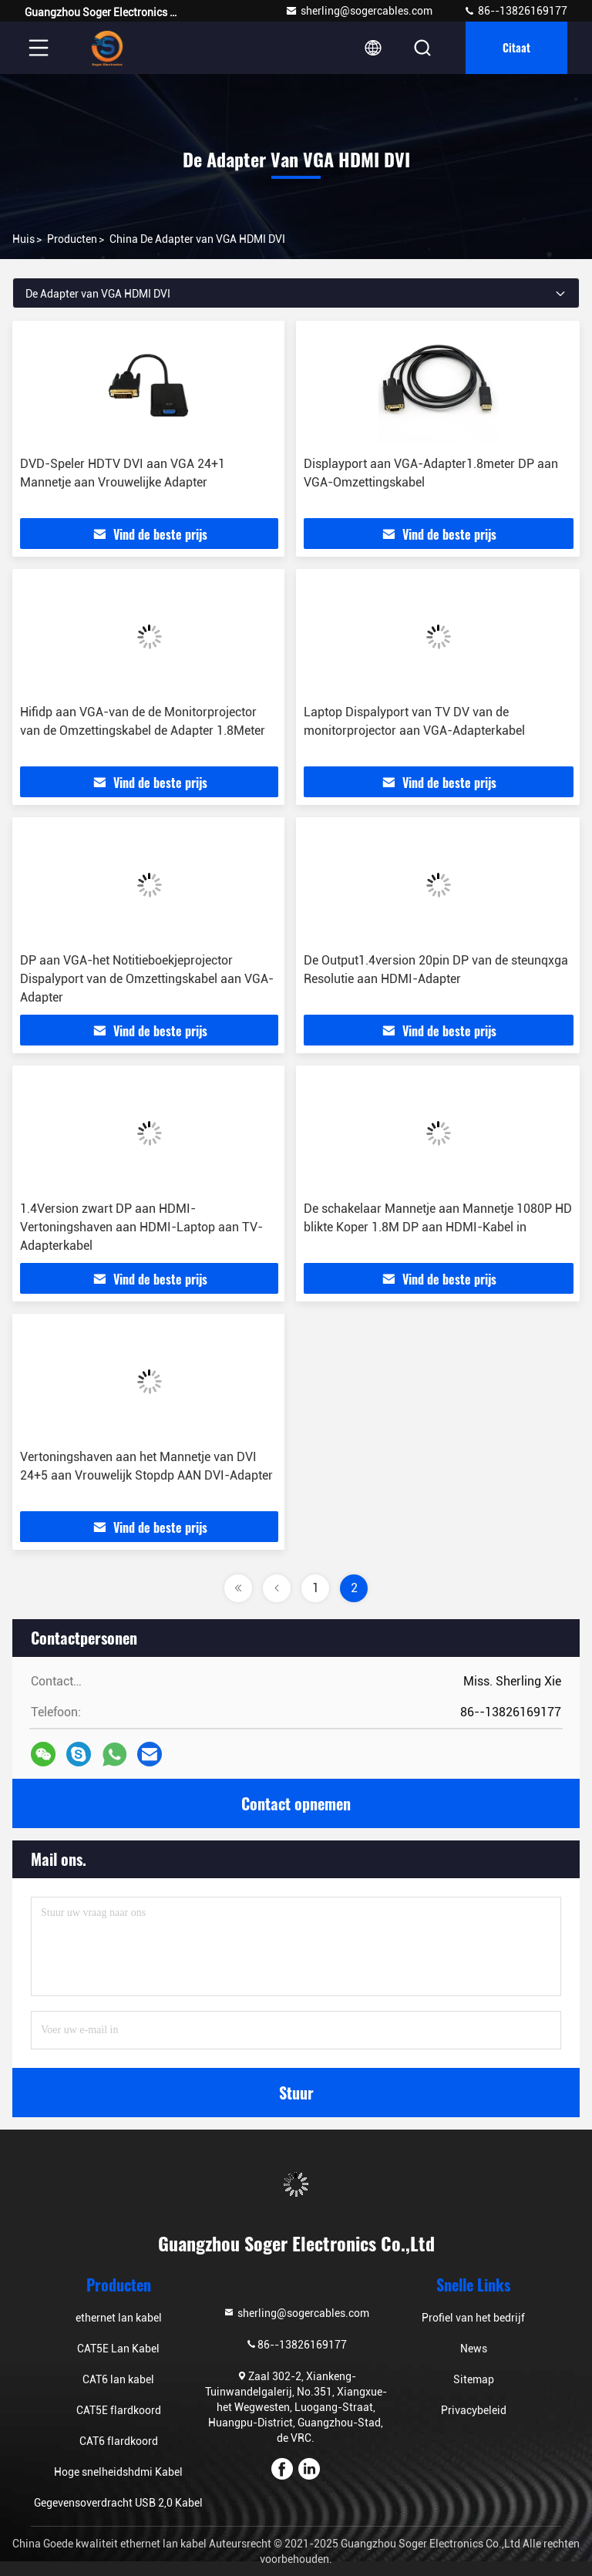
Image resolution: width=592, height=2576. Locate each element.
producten (72, 239)
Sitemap (473, 2379)
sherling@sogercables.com (358, 11)
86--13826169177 (515, 11)
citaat (516, 47)
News (473, 2348)
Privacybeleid (473, 2410)
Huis (23, 239)
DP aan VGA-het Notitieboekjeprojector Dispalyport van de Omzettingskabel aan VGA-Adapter (147, 979)
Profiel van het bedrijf (473, 2318)
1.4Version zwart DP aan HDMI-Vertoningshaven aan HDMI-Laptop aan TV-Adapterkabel (141, 1227)
